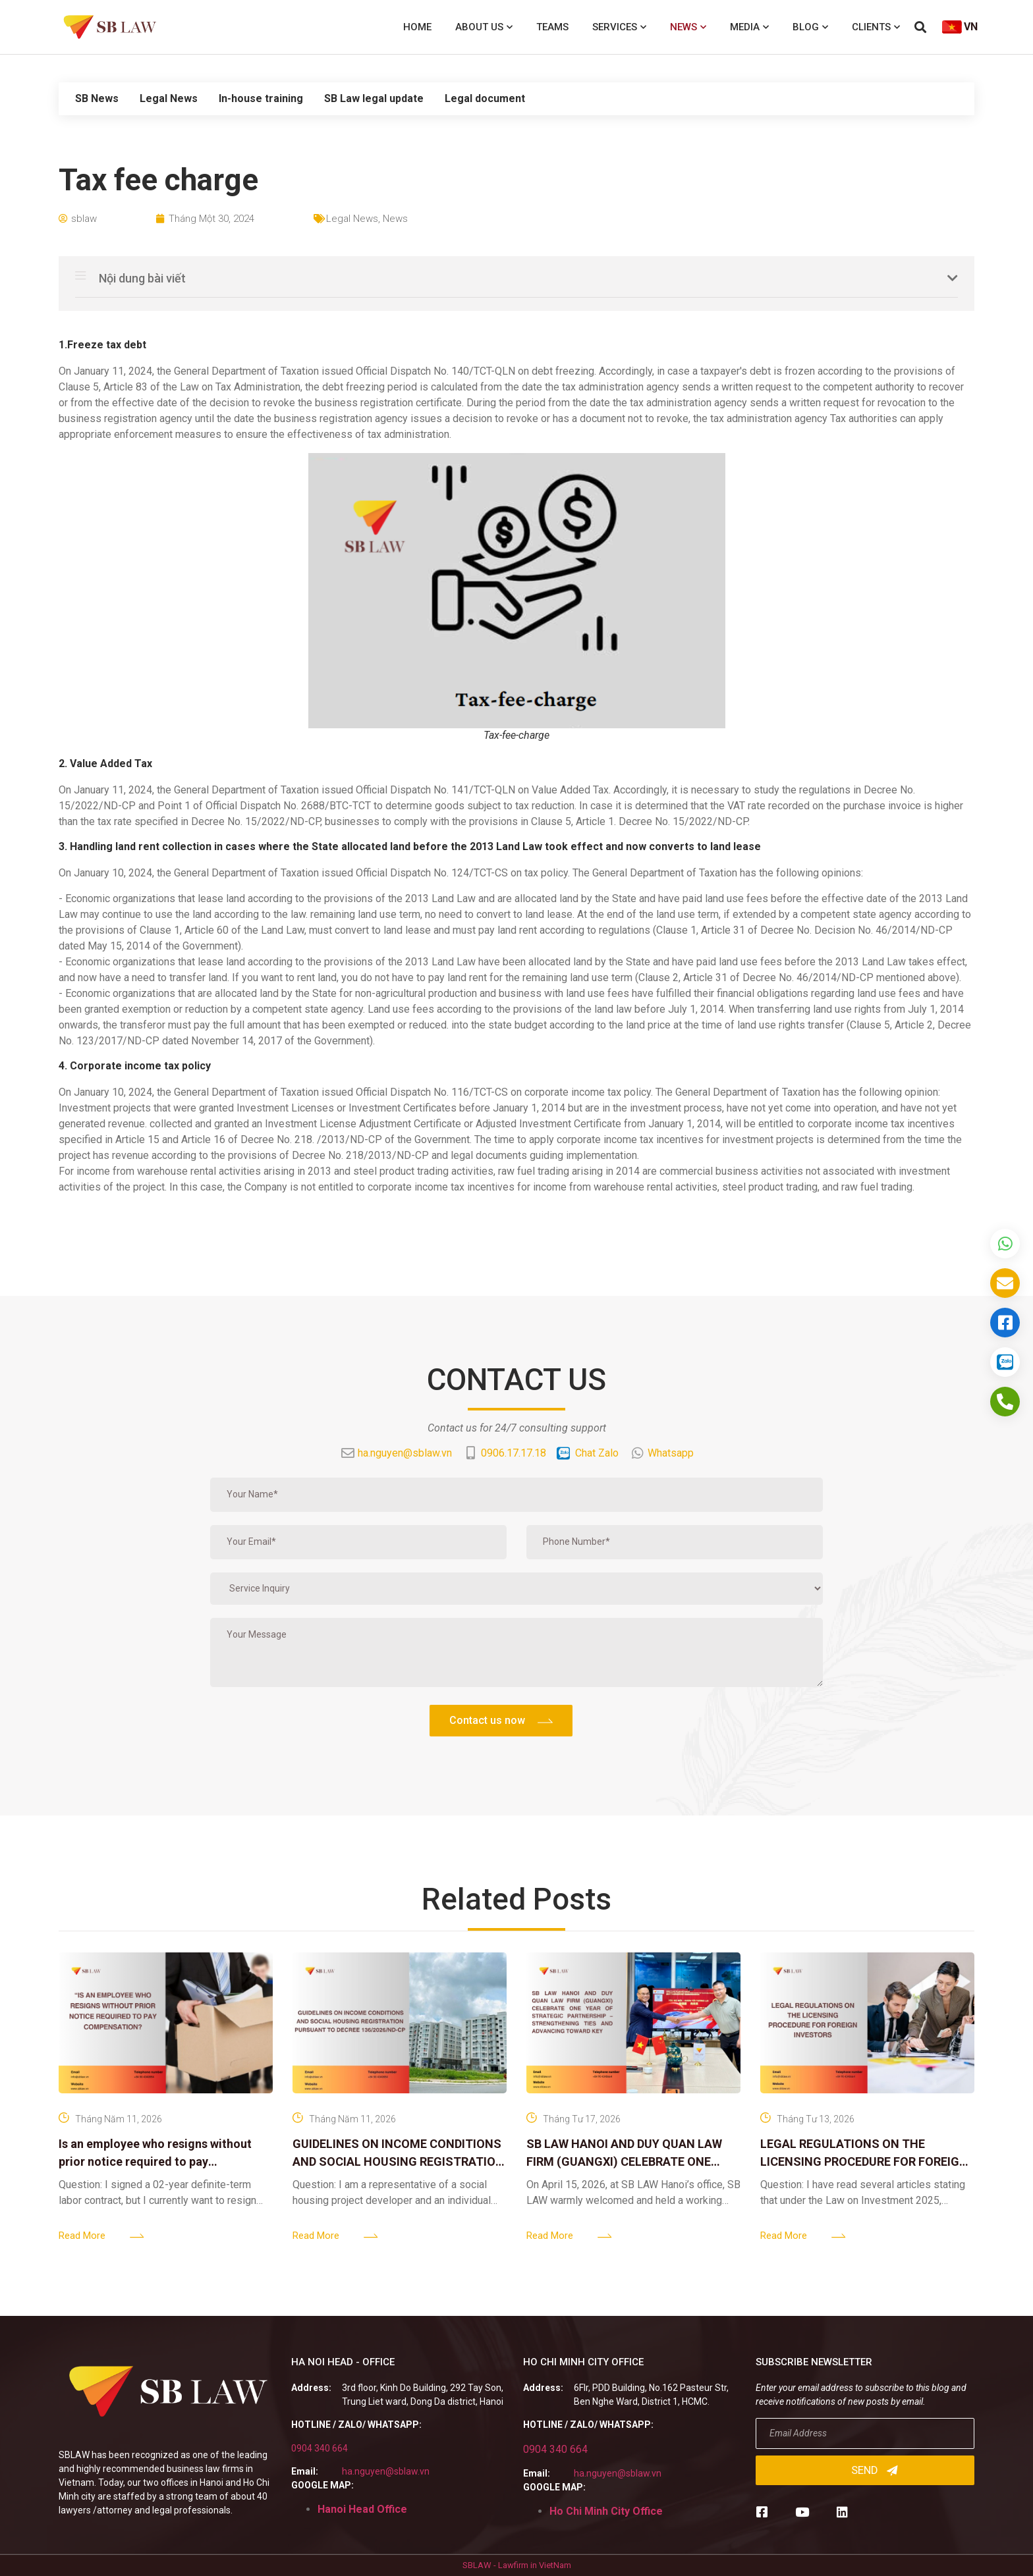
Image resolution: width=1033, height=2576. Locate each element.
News (688, 27)
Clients (876, 27)
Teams (552, 27)
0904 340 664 (319, 2448)
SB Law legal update (374, 98)
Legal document (485, 98)
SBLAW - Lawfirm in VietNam (516, 2565)
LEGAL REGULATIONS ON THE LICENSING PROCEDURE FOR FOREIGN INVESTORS (864, 2161)
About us (484, 27)
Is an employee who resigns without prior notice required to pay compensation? (155, 2161)
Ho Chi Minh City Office (606, 2511)
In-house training (261, 98)
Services (619, 27)
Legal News (169, 98)
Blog (810, 27)
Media (749, 27)
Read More (82, 2235)
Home (417, 27)
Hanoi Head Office (362, 2509)
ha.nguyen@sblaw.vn (386, 2471)
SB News (97, 98)
